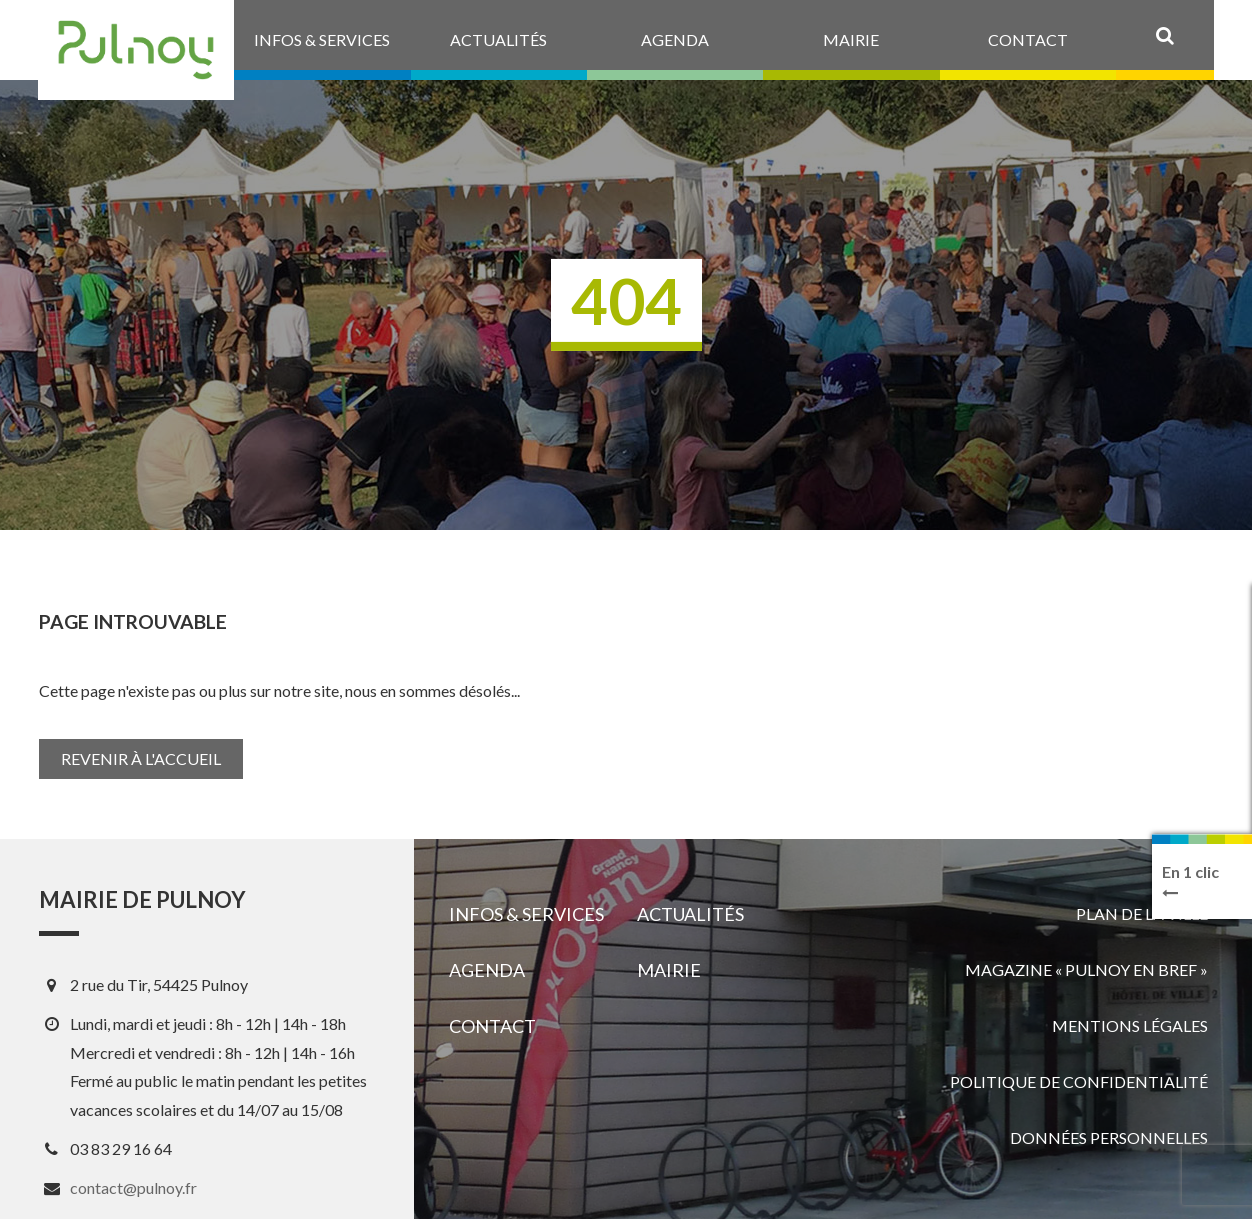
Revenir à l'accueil (141, 758)
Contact (492, 1026)
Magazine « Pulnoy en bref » (1086, 969)
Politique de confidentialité (1079, 1081)
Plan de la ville (1142, 913)
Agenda (487, 970)
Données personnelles (1109, 1137)
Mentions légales (1130, 1025)
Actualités (690, 914)
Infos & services (526, 914)
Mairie (669, 970)
